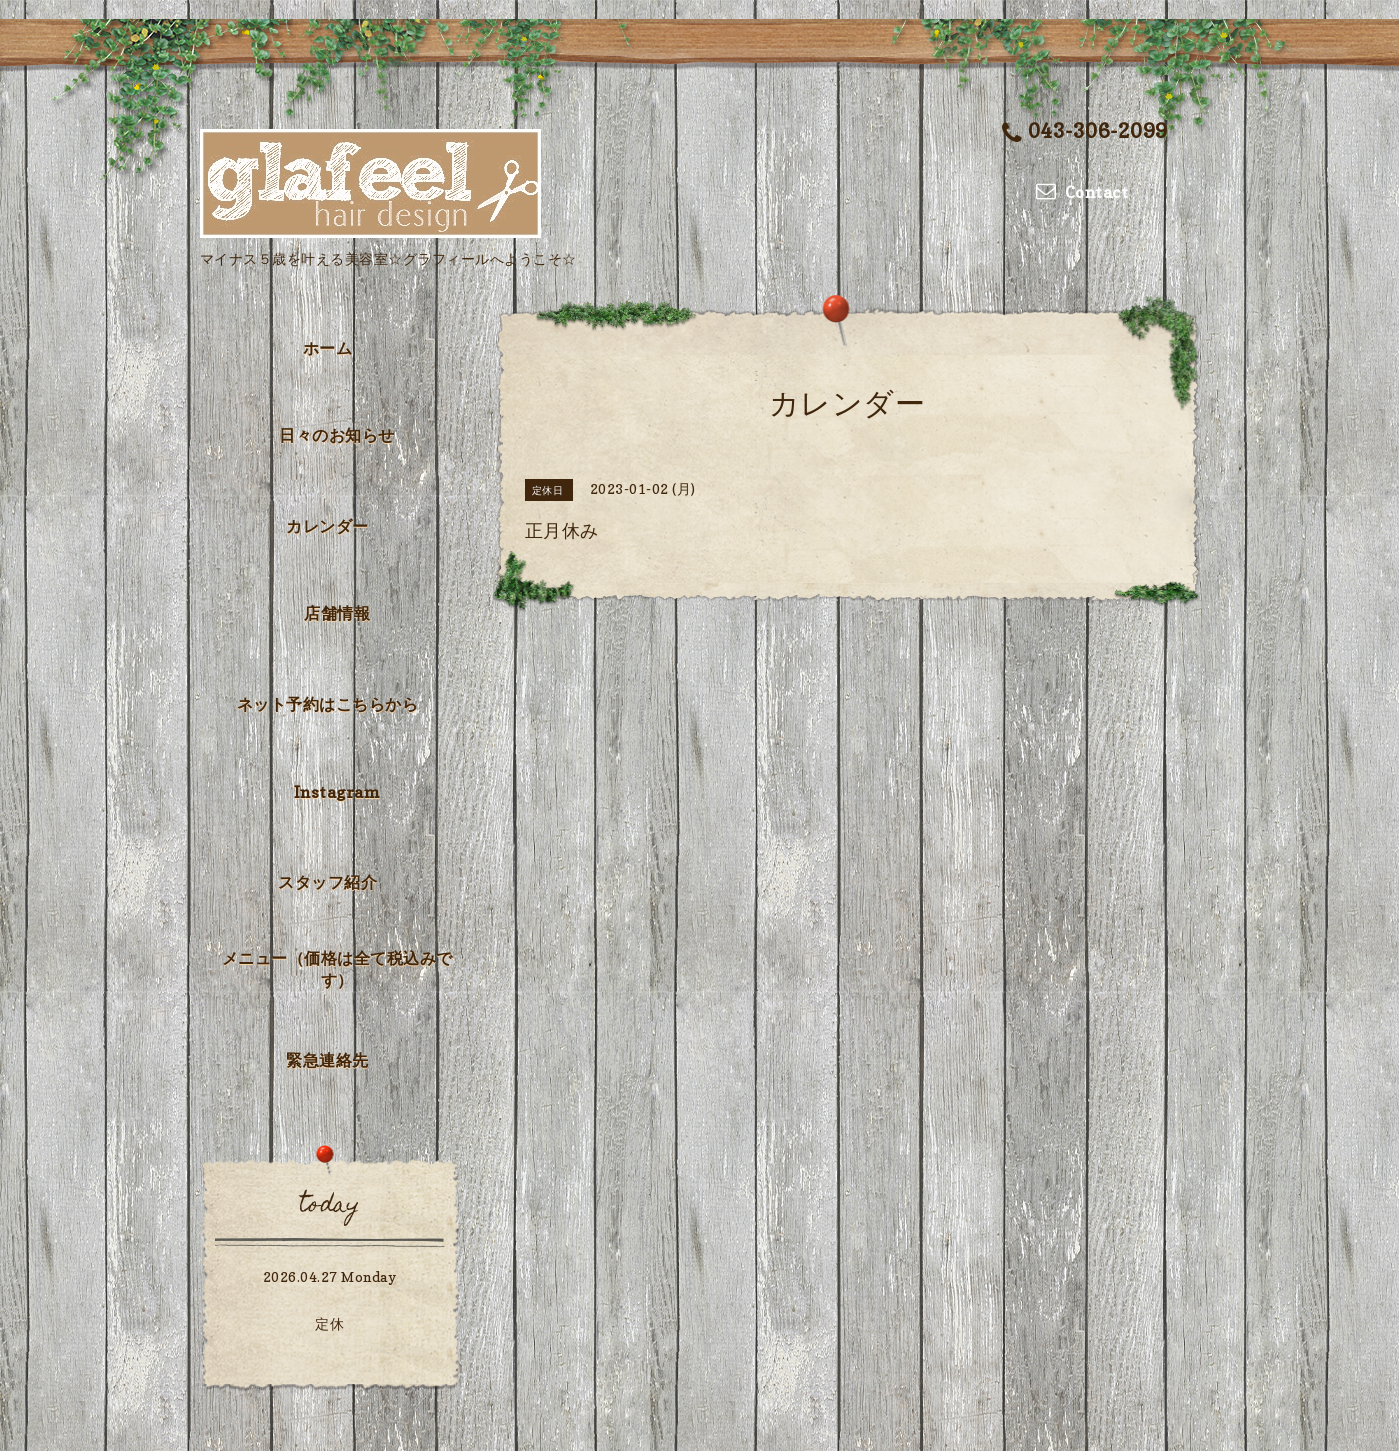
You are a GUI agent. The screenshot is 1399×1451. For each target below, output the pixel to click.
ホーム (328, 348)
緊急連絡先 (327, 1060)
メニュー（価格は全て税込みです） (337, 969)
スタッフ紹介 (327, 882)
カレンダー (327, 526)
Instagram (337, 792)
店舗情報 (337, 613)
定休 (329, 1323)
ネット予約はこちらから (328, 704)
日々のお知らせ (337, 435)
